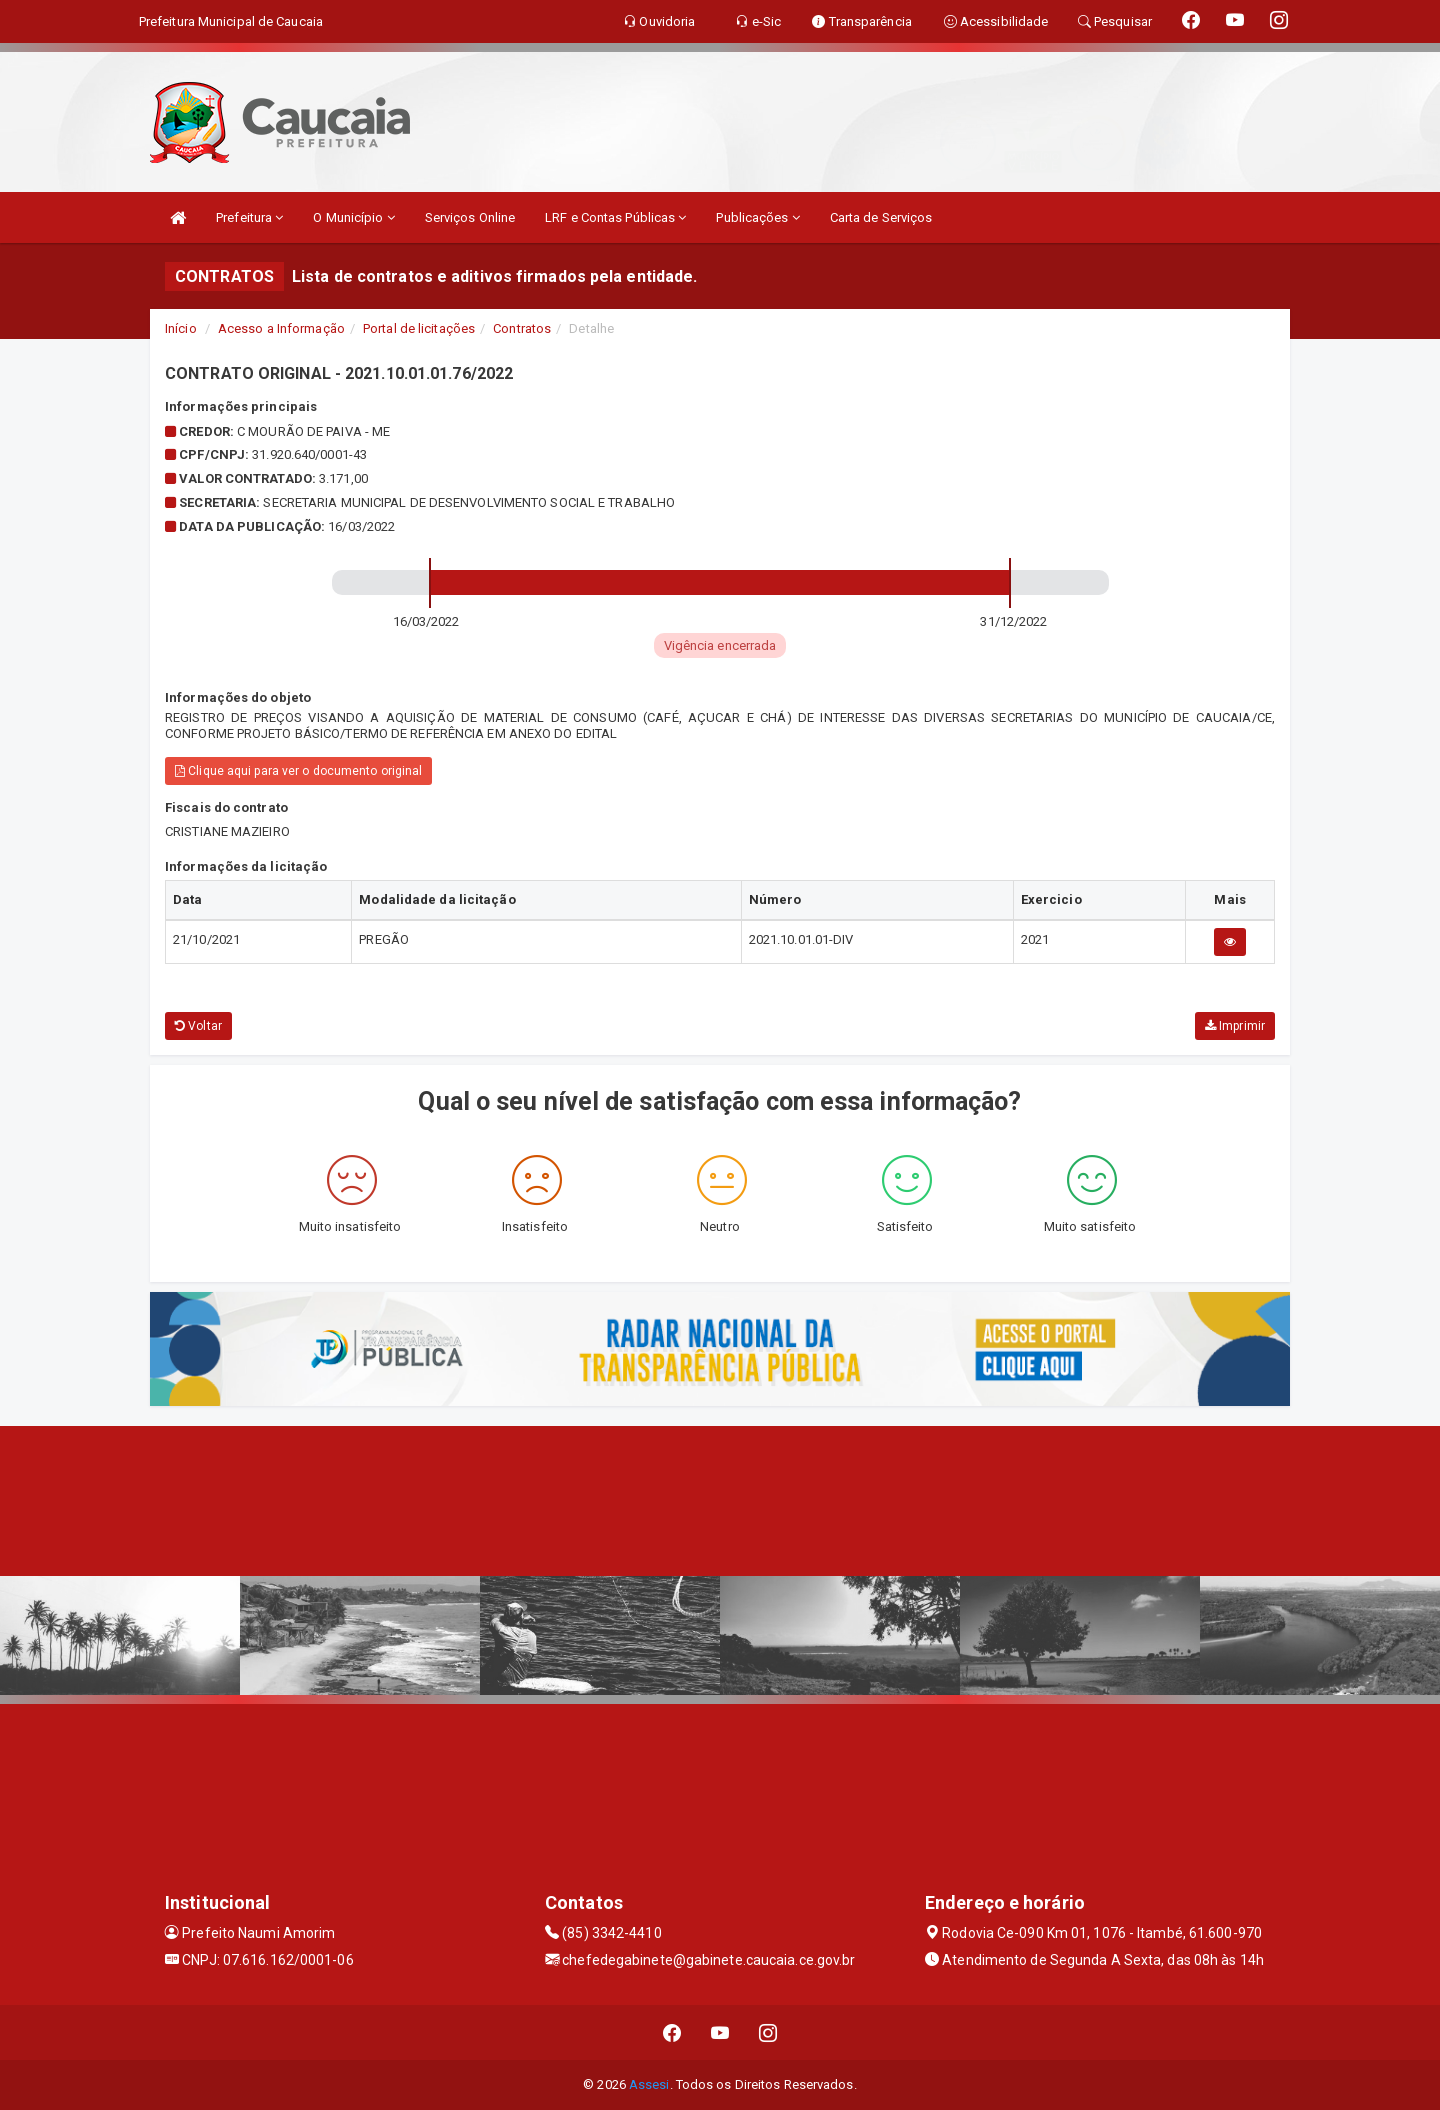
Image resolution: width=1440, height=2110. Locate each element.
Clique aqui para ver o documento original (298, 771)
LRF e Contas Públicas (615, 217)
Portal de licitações (419, 328)
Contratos (522, 328)
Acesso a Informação (281, 328)
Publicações (757, 217)
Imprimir (1235, 1026)
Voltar (198, 1026)
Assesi (649, 2084)
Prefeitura (249, 217)
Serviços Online (470, 217)
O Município (353, 217)
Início (181, 328)
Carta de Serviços (881, 217)
